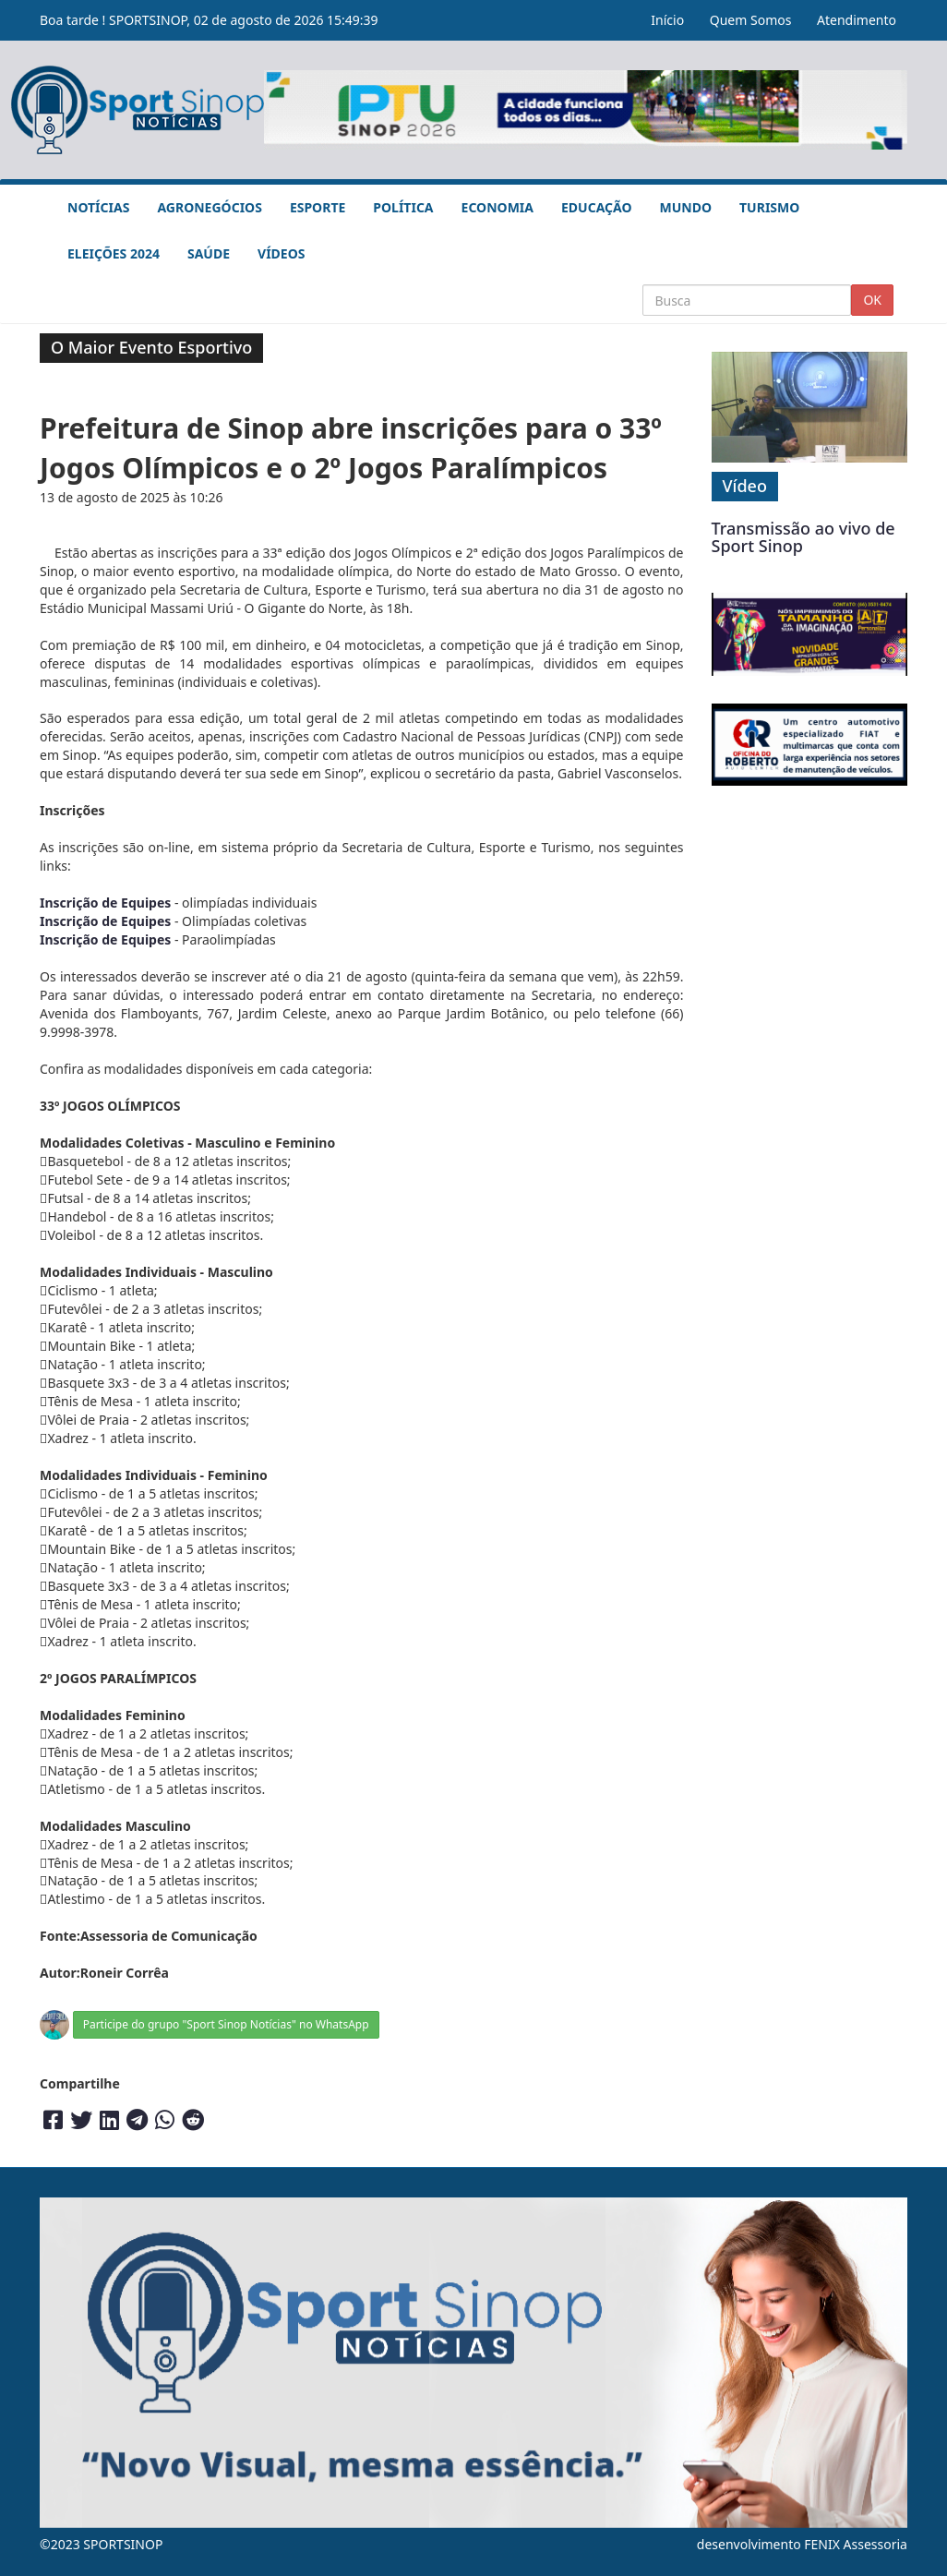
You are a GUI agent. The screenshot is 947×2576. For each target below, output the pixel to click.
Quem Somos (751, 20)
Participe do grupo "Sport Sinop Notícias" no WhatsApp (226, 2024)
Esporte (317, 207)
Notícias (98, 207)
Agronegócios (209, 207)
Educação (596, 207)
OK (872, 299)
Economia (497, 207)
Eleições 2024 (113, 253)
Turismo (769, 207)
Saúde (208, 253)
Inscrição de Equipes (105, 902)
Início (667, 20)
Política (403, 207)
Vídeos (281, 253)
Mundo (686, 207)
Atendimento (856, 20)
